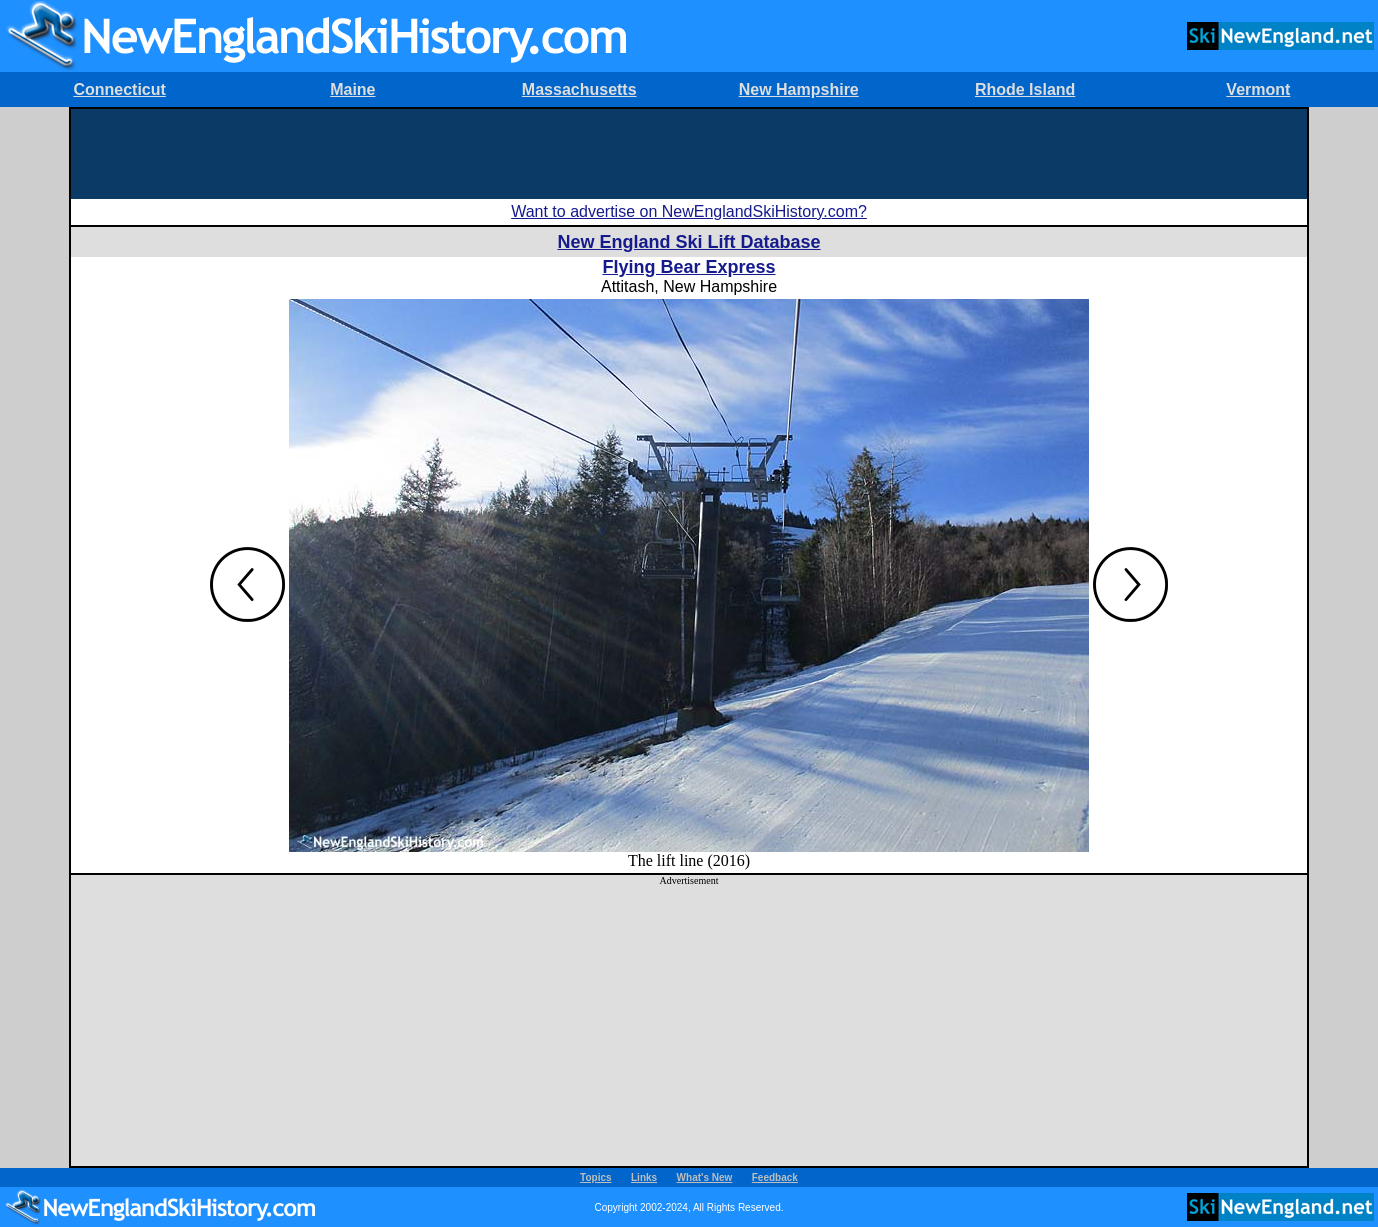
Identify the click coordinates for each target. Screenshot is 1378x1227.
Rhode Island (1025, 89)
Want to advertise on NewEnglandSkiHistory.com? (689, 211)
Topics (595, 1177)
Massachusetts (579, 89)
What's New (705, 1177)
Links (644, 1177)
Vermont (1258, 89)
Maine (352, 89)
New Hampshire (799, 89)
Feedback (775, 1177)
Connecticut (119, 89)
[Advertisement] (689, 154)
